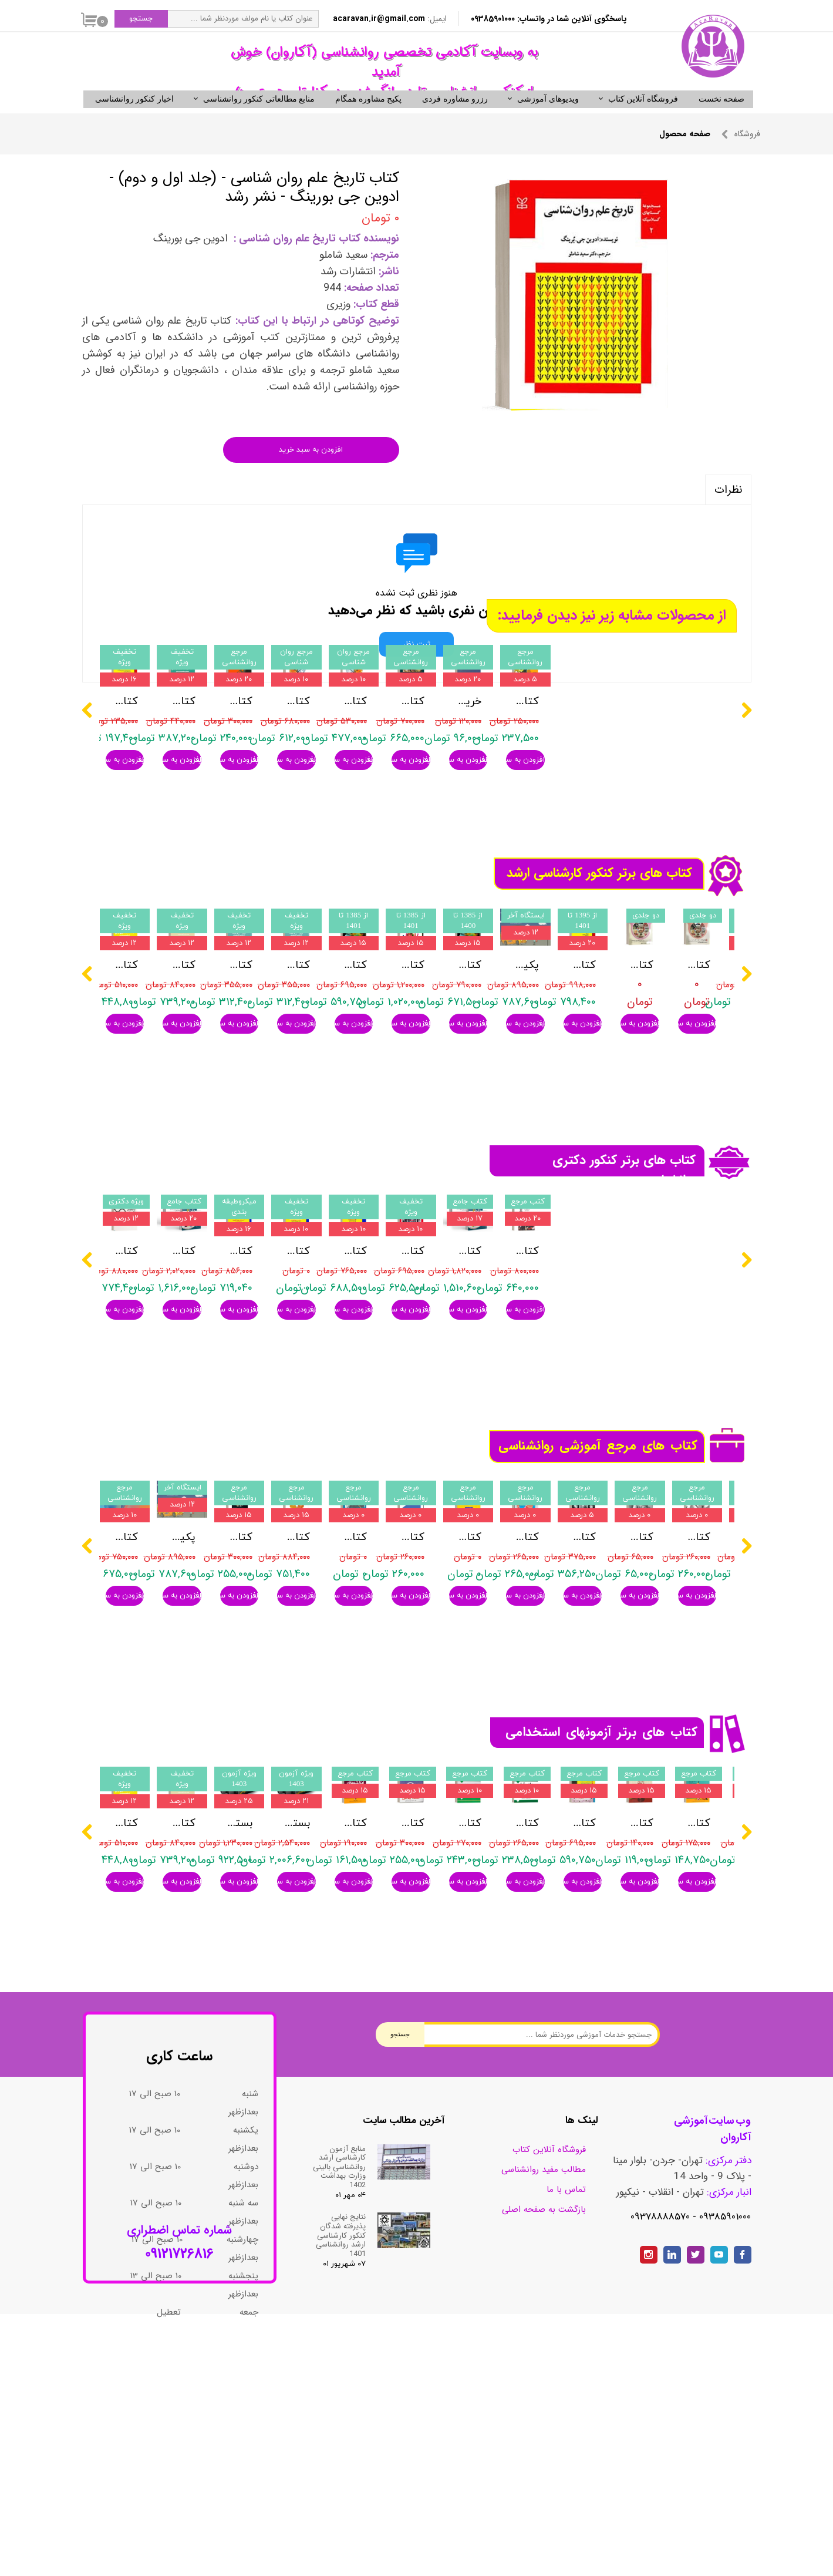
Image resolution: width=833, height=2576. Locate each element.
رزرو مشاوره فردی (455, 119)
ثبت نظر (416, 664)
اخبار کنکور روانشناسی (134, 119)
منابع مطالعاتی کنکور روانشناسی (259, 119)
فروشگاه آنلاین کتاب (643, 119)
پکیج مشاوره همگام (368, 119)
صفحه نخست (722, 119)
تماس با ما (566, 2370)
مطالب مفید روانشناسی (543, 2350)
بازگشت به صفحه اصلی (544, 2390)
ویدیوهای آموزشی (548, 119)
